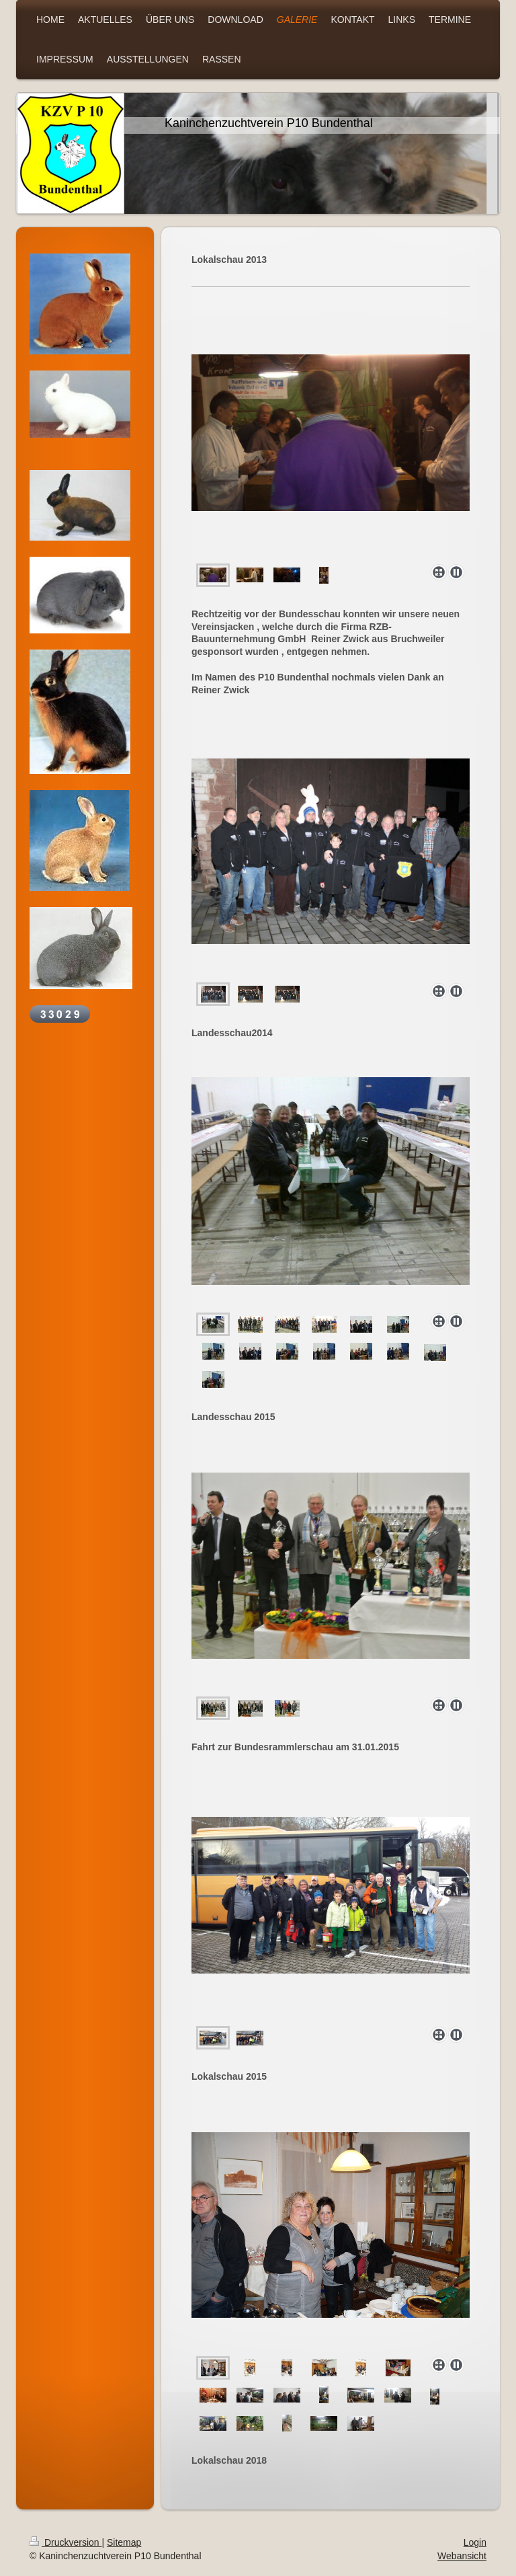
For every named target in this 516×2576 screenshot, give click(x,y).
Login (475, 2542)
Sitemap (124, 2542)
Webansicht (461, 2555)
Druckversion (65, 2542)
